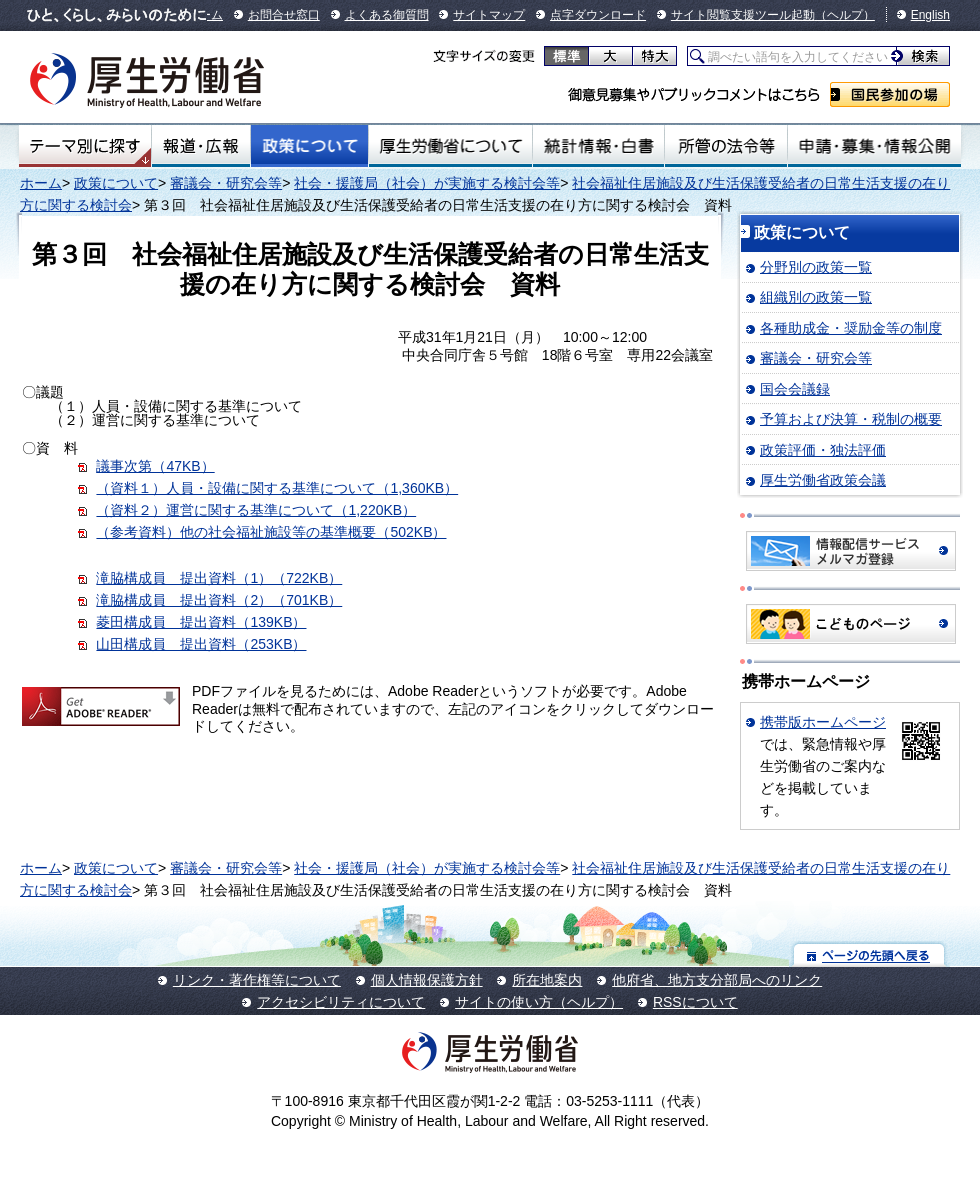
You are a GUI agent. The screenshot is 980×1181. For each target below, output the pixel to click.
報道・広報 (201, 146)
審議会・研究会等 (226, 183)
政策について (309, 146)
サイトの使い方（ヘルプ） (539, 1002)
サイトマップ (489, 15)
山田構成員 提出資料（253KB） (201, 644)
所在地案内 (547, 980)
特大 (654, 56)
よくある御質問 (387, 15)
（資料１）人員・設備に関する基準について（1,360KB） (277, 488)
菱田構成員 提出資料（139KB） (201, 622)
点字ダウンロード (598, 15)
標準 (566, 56)
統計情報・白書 (598, 146)
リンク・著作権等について (257, 980)
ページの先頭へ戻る (869, 954)
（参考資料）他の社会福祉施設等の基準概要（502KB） (271, 532)
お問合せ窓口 (284, 15)
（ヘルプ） (845, 15)
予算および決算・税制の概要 (851, 419)
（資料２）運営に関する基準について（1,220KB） (256, 510)
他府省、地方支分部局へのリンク (717, 980)
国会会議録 (795, 389)
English (930, 15)
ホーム (41, 183)
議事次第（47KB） (155, 466)
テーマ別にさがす (85, 146)
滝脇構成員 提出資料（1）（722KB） (219, 578)
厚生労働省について (451, 146)
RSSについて (695, 1002)
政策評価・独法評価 (823, 450)
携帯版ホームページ (823, 722)
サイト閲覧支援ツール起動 (743, 15)
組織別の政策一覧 (816, 297)
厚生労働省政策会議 (823, 480)
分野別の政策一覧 (816, 267)
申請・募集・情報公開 (874, 146)
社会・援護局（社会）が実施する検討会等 (427, 183)
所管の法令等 (725, 146)
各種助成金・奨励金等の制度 (851, 328)
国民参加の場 (890, 94)
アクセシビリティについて (341, 1002)
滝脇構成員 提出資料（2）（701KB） (219, 600)
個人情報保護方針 (427, 980)
